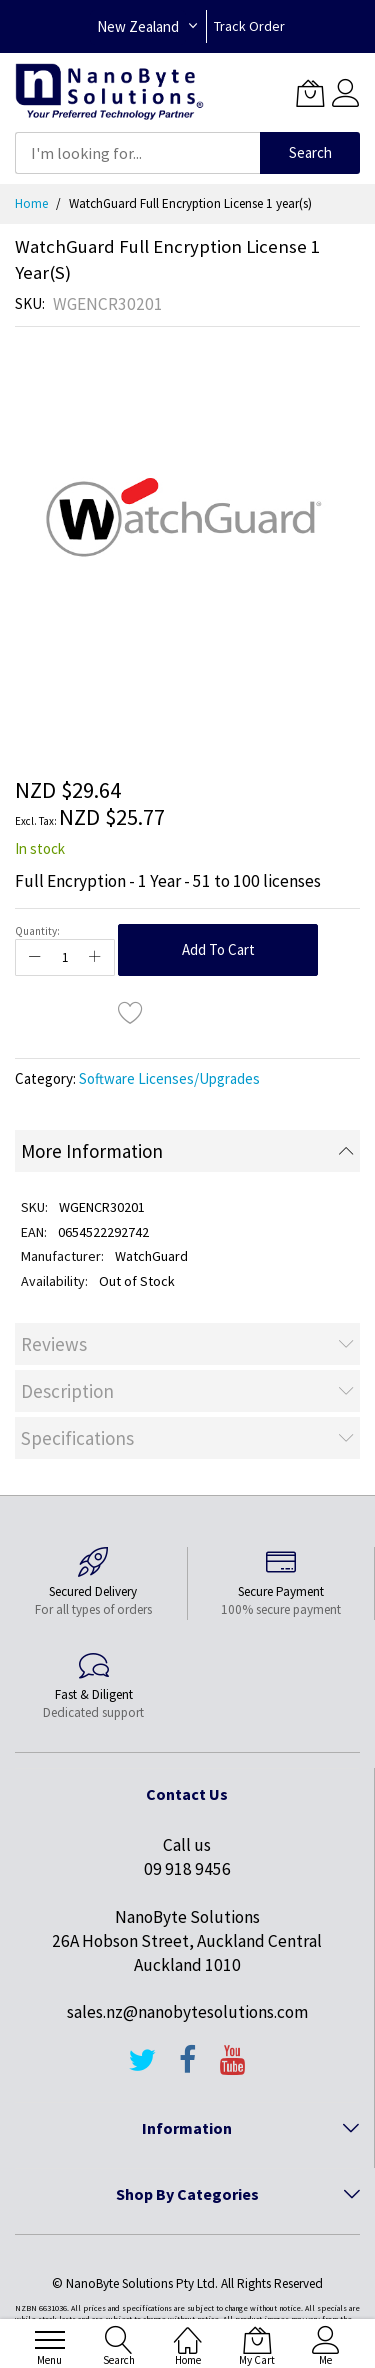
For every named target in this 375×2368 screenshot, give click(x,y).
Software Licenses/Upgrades (169, 1078)
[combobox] (137, 153)
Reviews (54, 1344)
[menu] (50, 2340)
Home (31, 203)
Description (67, 1391)
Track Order (249, 26)
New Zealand (138, 26)
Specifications (77, 1438)
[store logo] (109, 92)
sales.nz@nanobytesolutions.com (187, 2012)
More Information (92, 1151)
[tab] (187, 1151)
